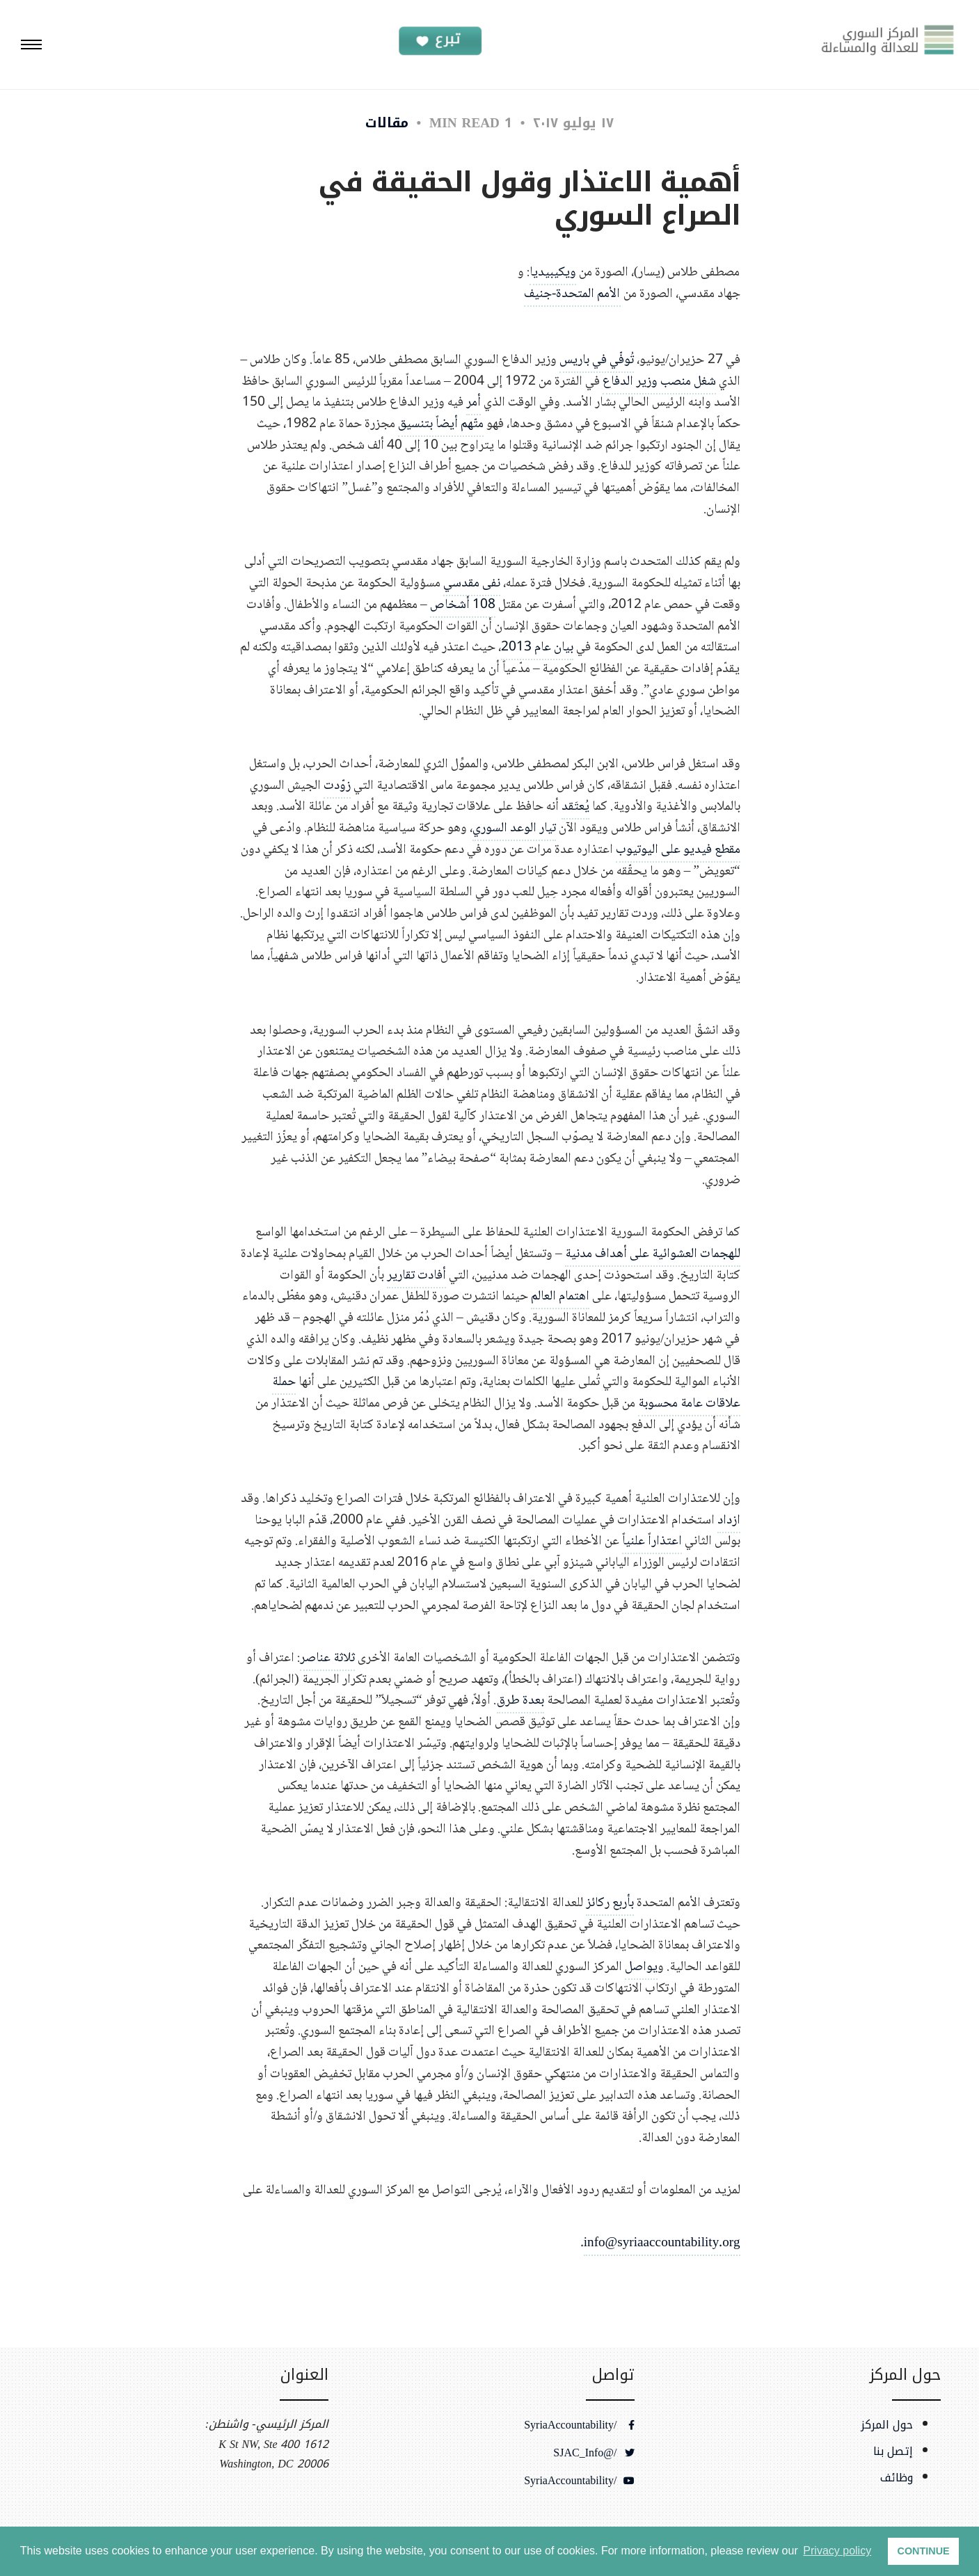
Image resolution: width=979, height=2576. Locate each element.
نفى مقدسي (471, 583)
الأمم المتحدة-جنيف (572, 293)
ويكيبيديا (553, 272)
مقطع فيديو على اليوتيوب (678, 849)
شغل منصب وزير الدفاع (659, 381)
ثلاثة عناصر (327, 1658)
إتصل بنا (893, 2451)
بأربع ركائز (610, 1902)
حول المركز (887, 2425)
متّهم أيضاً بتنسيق (441, 424)
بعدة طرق (520, 1700)
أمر (473, 402)
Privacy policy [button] (837, 2551)
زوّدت (337, 785)
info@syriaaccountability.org (662, 2243)
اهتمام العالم (560, 1296)
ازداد (728, 1520)
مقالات (386, 123)
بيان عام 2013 (537, 647)
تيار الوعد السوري (514, 828)
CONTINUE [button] (924, 2551)
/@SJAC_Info (593, 2452)
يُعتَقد (575, 806)
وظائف (896, 2477)
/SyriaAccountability (579, 2425)
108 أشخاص (462, 604)
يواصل (641, 1966)
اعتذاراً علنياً (652, 1541)
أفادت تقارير (416, 1275)
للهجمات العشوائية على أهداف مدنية (652, 1253)
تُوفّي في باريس (596, 360)
